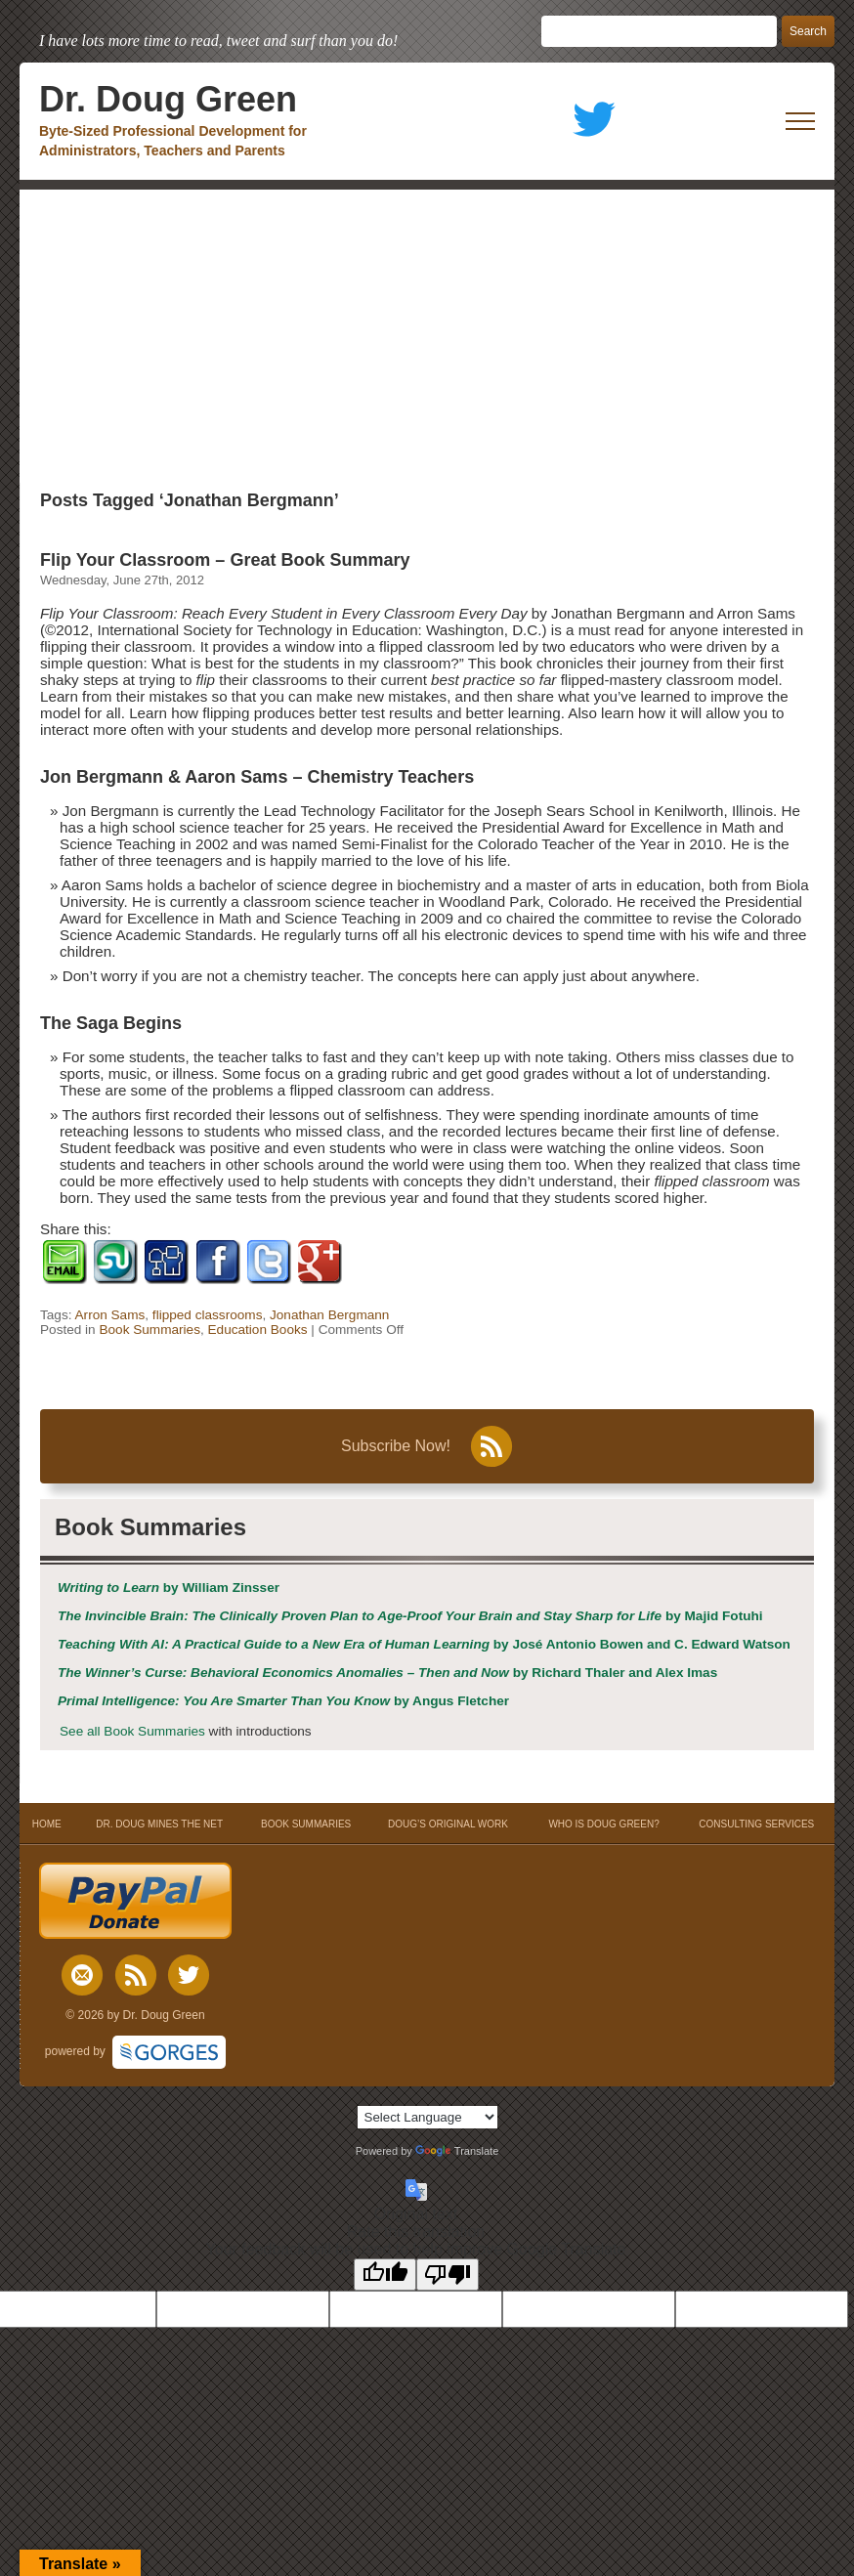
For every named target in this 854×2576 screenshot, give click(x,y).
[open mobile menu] (800, 121)
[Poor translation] (447, 2274)
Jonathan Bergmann (329, 1315)
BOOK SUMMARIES (306, 1824)
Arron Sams (110, 1315)
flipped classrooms (207, 1315)
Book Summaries (149, 1329)
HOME (46, 1824)
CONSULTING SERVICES (756, 1824)
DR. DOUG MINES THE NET (159, 1824)
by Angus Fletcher (283, 1701)
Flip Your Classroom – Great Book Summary (224, 560)
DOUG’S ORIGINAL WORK (448, 1824)
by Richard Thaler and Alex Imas (387, 1672)
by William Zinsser (168, 1587)
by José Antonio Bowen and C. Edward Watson (424, 1644)
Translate (456, 2151)
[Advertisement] (427, 336)
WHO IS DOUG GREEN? (603, 1824)
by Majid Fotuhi (410, 1616)
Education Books (258, 1329)
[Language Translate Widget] (427, 2117)
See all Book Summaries (132, 1731)
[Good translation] (385, 2274)
